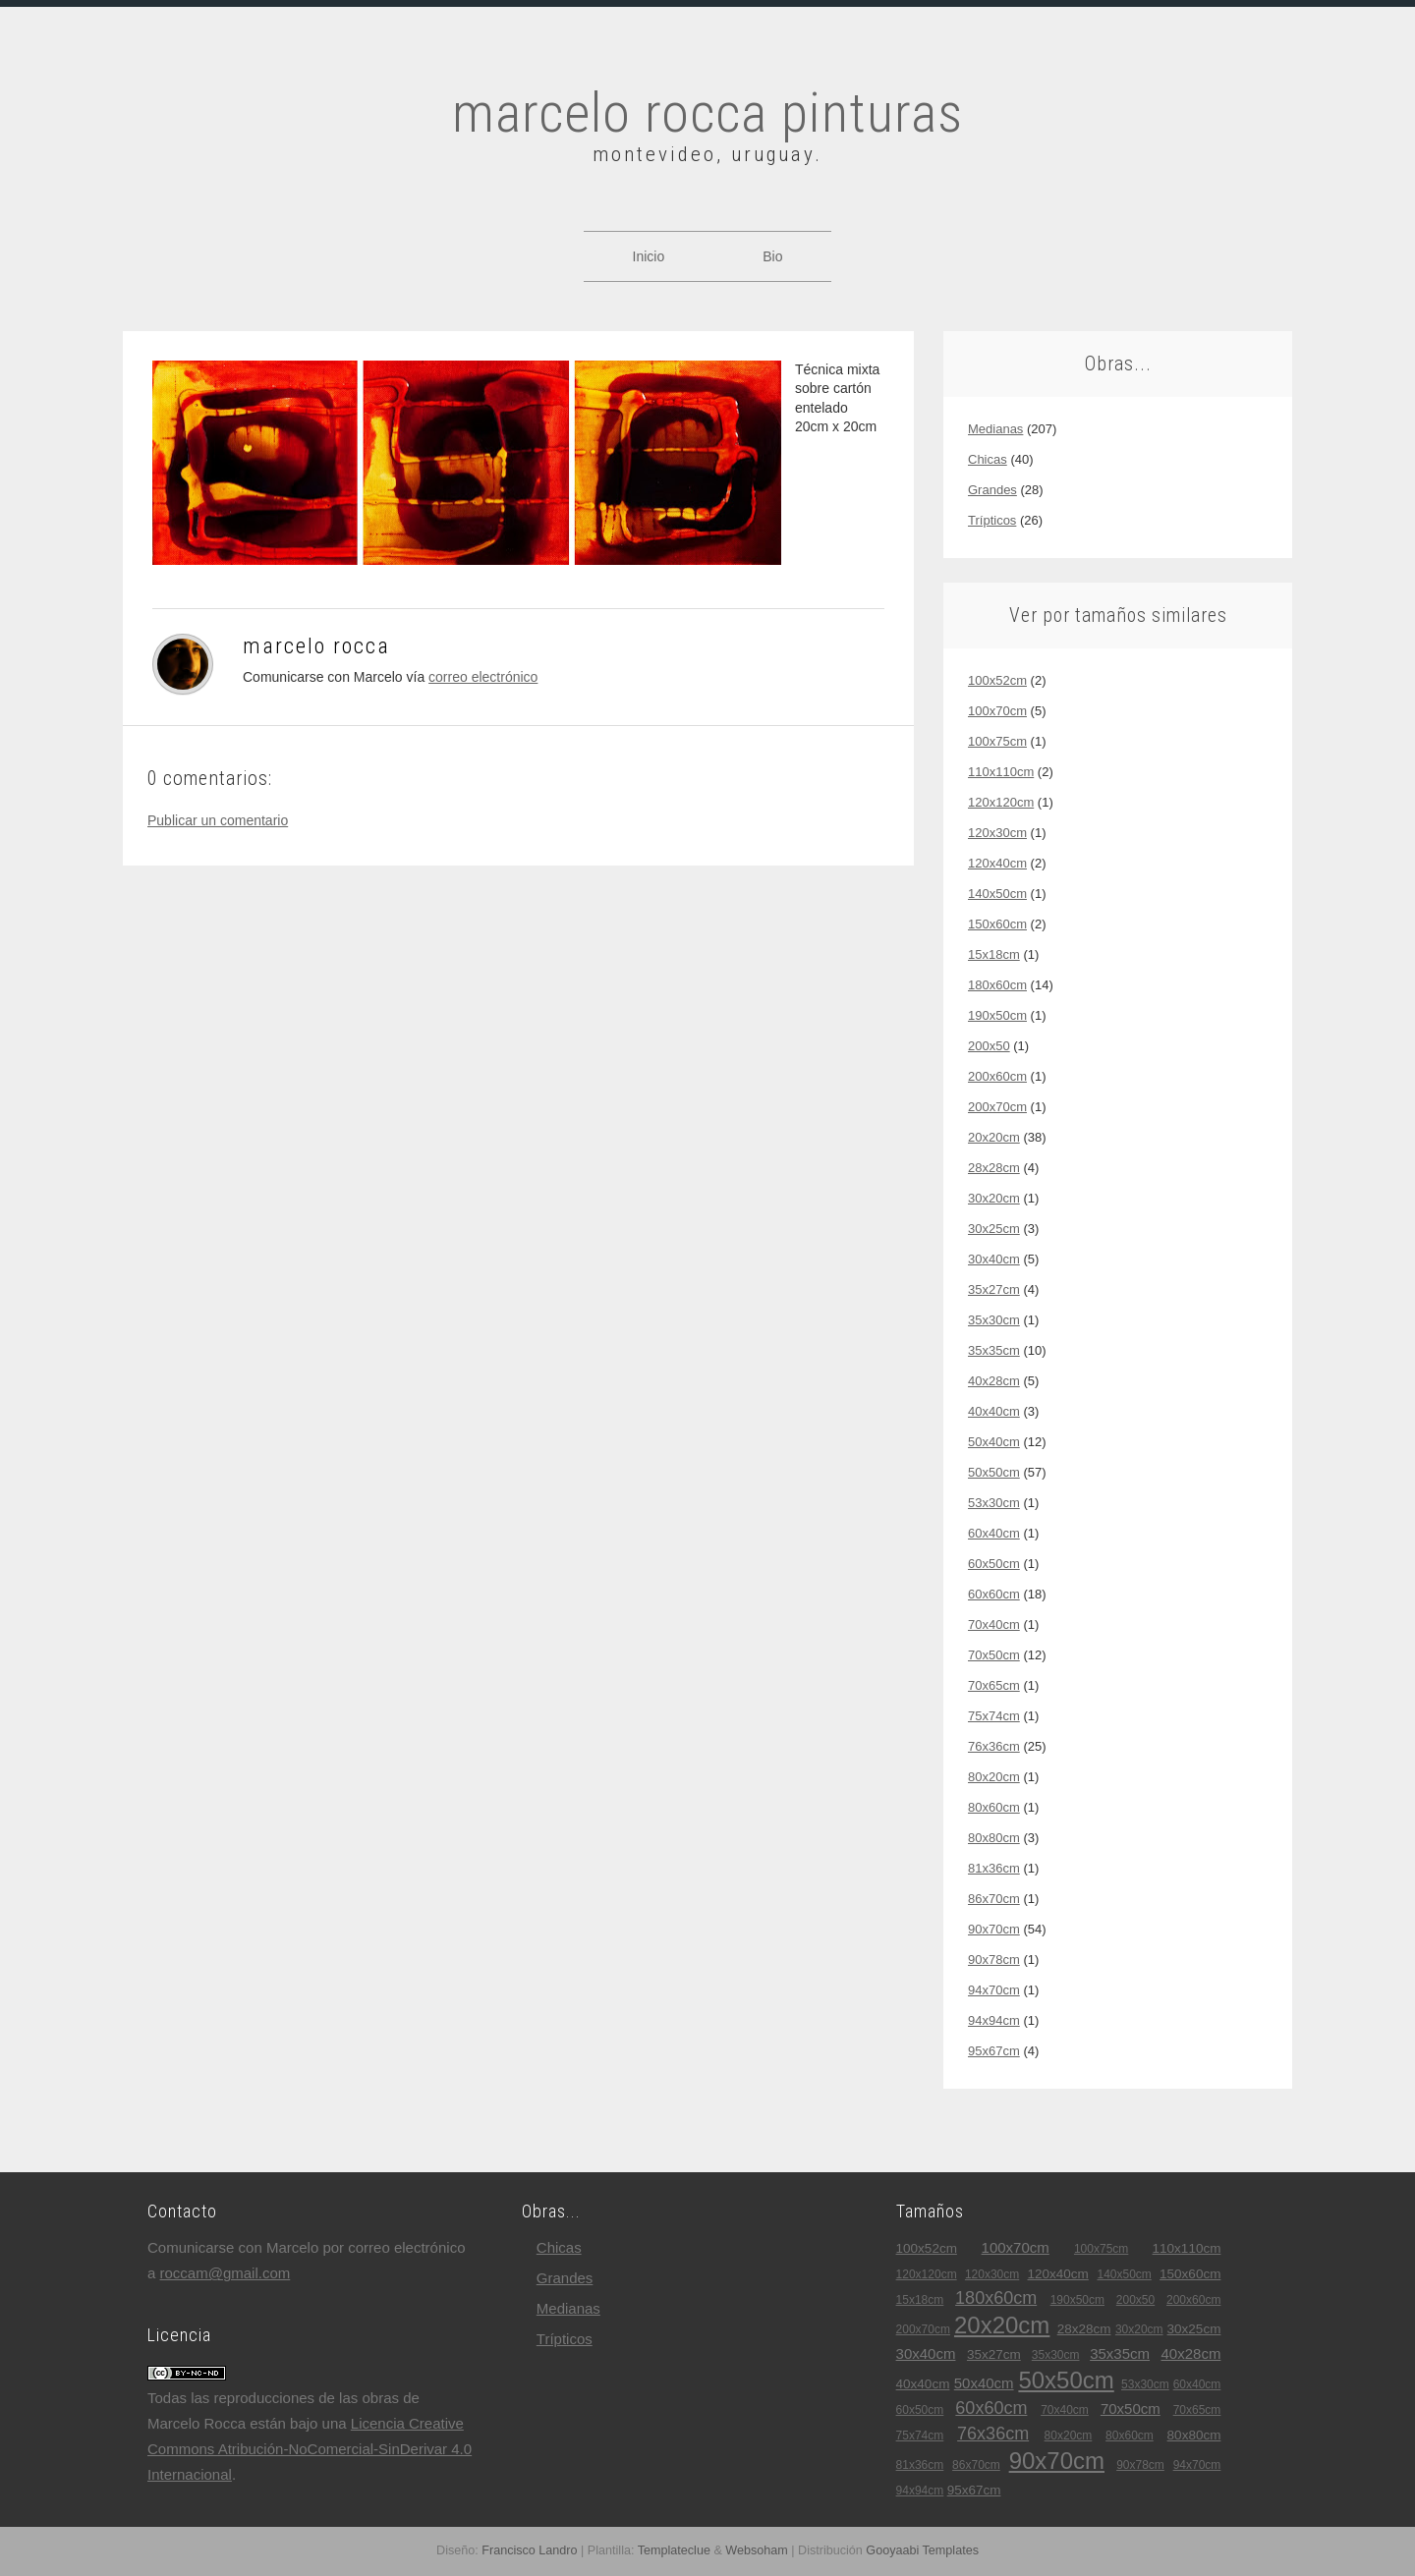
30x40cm (994, 1259)
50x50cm (994, 1472)
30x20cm (994, 1198)
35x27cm (994, 1289)
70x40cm (994, 1624)
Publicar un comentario (217, 820)
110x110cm (1001, 771)
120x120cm (1001, 802)
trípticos (992, 520)
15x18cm (994, 954)
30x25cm (994, 1228)
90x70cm (994, 1929)
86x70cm (994, 1898)
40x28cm (994, 1380)
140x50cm (997, 893)
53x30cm (994, 1502)
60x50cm (994, 1563)
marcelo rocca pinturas (707, 113)
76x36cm (994, 1746)
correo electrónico (483, 677)
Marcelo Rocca (316, 646)
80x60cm (994, 1807)
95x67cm (994, 2051)
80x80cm (994, 1837)
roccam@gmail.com (225, 2273)
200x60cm (997, 1076)
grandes (992, 489)
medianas (995, 428)
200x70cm (997, 1106)
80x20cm (994, 1776)
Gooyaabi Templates (922, 2550)
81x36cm (994, 1868)
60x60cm (994, 1594)
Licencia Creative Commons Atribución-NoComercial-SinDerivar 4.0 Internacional (309, 2449)
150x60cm (997, 924)
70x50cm (994, 1655)
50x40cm (994, 1441)
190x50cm (997, 1015)
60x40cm (994, 1533)
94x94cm (994, 2020)
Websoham (756, 2550)
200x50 (989, 1045)
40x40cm (994, 1411)
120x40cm (997, 863)
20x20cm (994, 1137)
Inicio (649, 256)
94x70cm (994, 1990)
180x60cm (997, 985)
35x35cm (994, 1350)
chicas (987, 459)
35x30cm (994, 1320)
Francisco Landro (529, 2550)
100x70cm (997, 710)
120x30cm (997, 832)
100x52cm (997, 680)
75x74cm (994, 1715)
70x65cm (994, 1685)
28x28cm (994, 1167)
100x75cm (997, 741)
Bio (772, 256)
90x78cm (994, 1959)
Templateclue (674, 2550)
